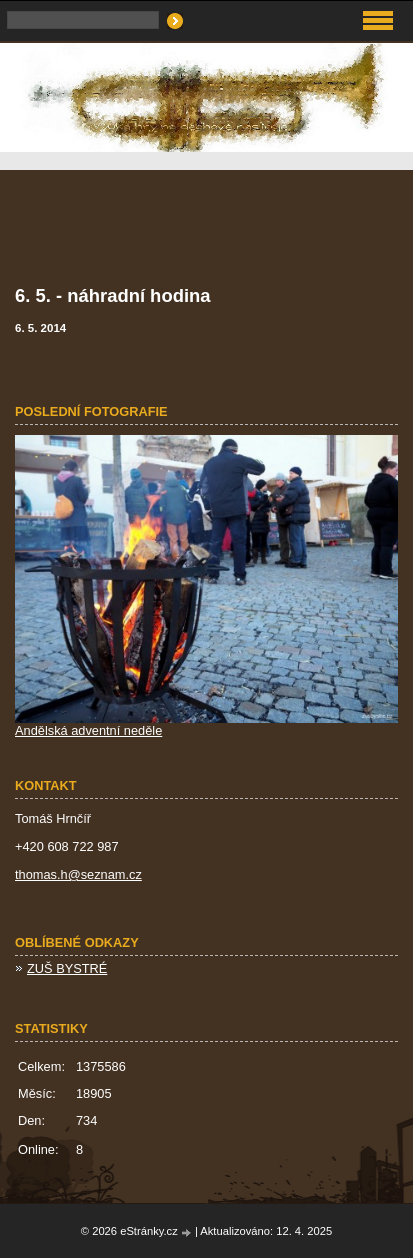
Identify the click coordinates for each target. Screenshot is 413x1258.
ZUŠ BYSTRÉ (67, 968)
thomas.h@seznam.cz (78, 874)
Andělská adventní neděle (88, 730)
